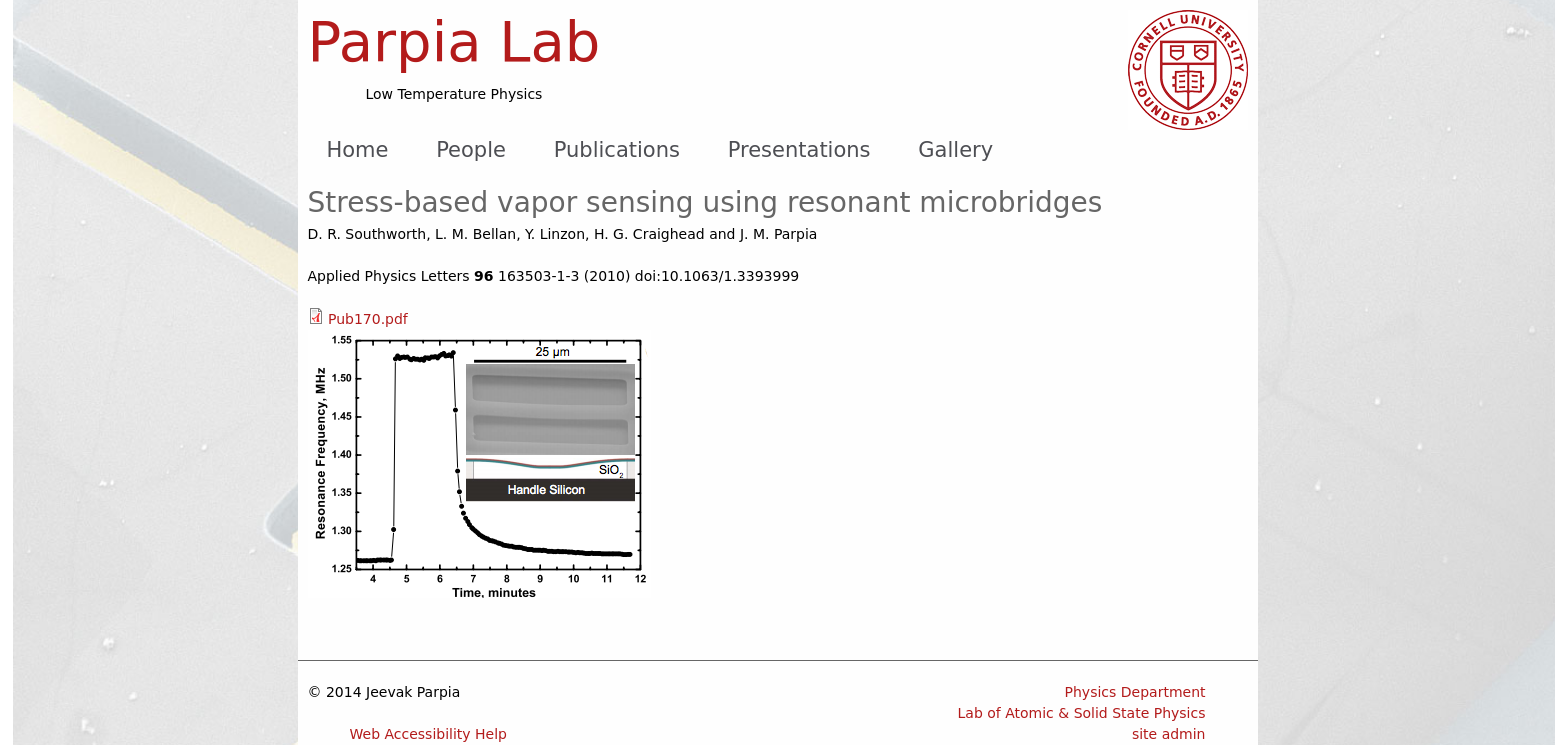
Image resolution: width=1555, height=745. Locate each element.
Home (357, 150)
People (471, 150)
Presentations (799, 150)
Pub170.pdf (368, 319)
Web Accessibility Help (429, 734)
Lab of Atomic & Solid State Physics (1082, 713)
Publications (617, 150)
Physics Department (1135, 692)
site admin (1169, 734)
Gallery (955, 150)
